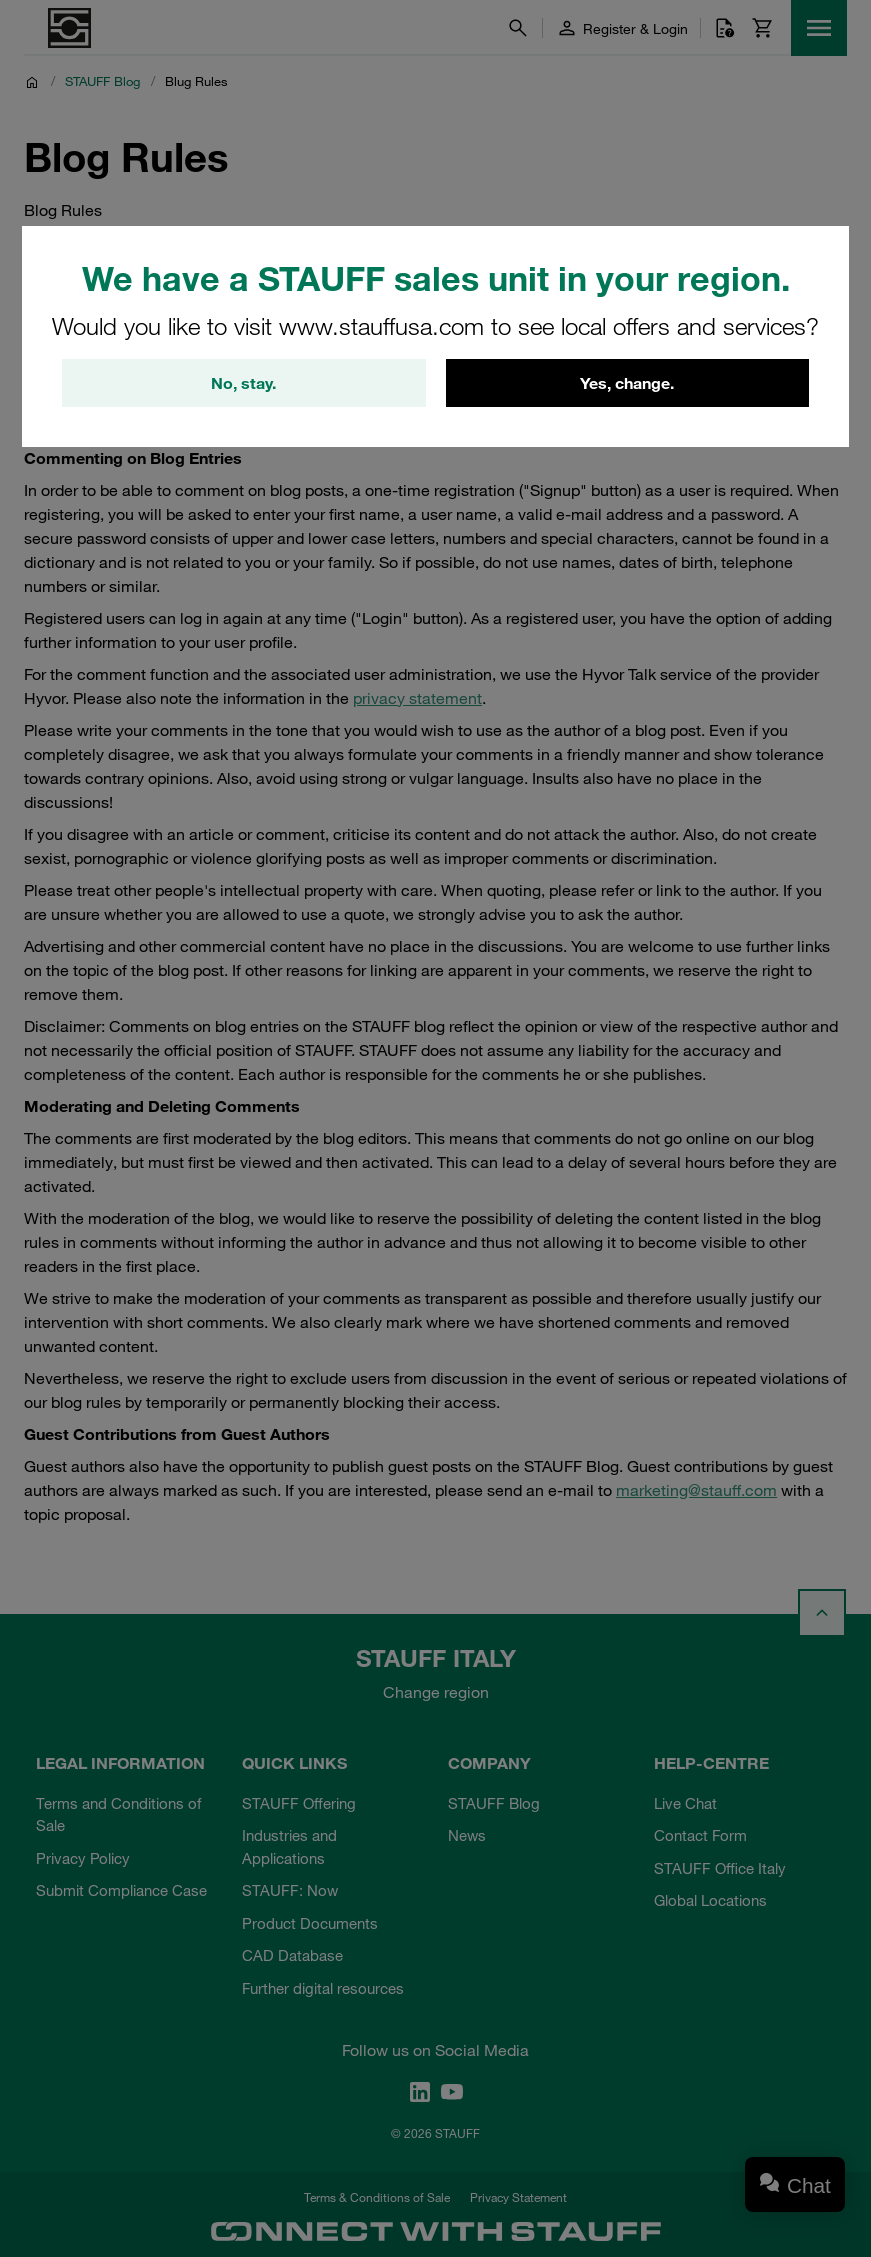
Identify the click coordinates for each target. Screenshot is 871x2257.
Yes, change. (627, 383)
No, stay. (243, 383)
